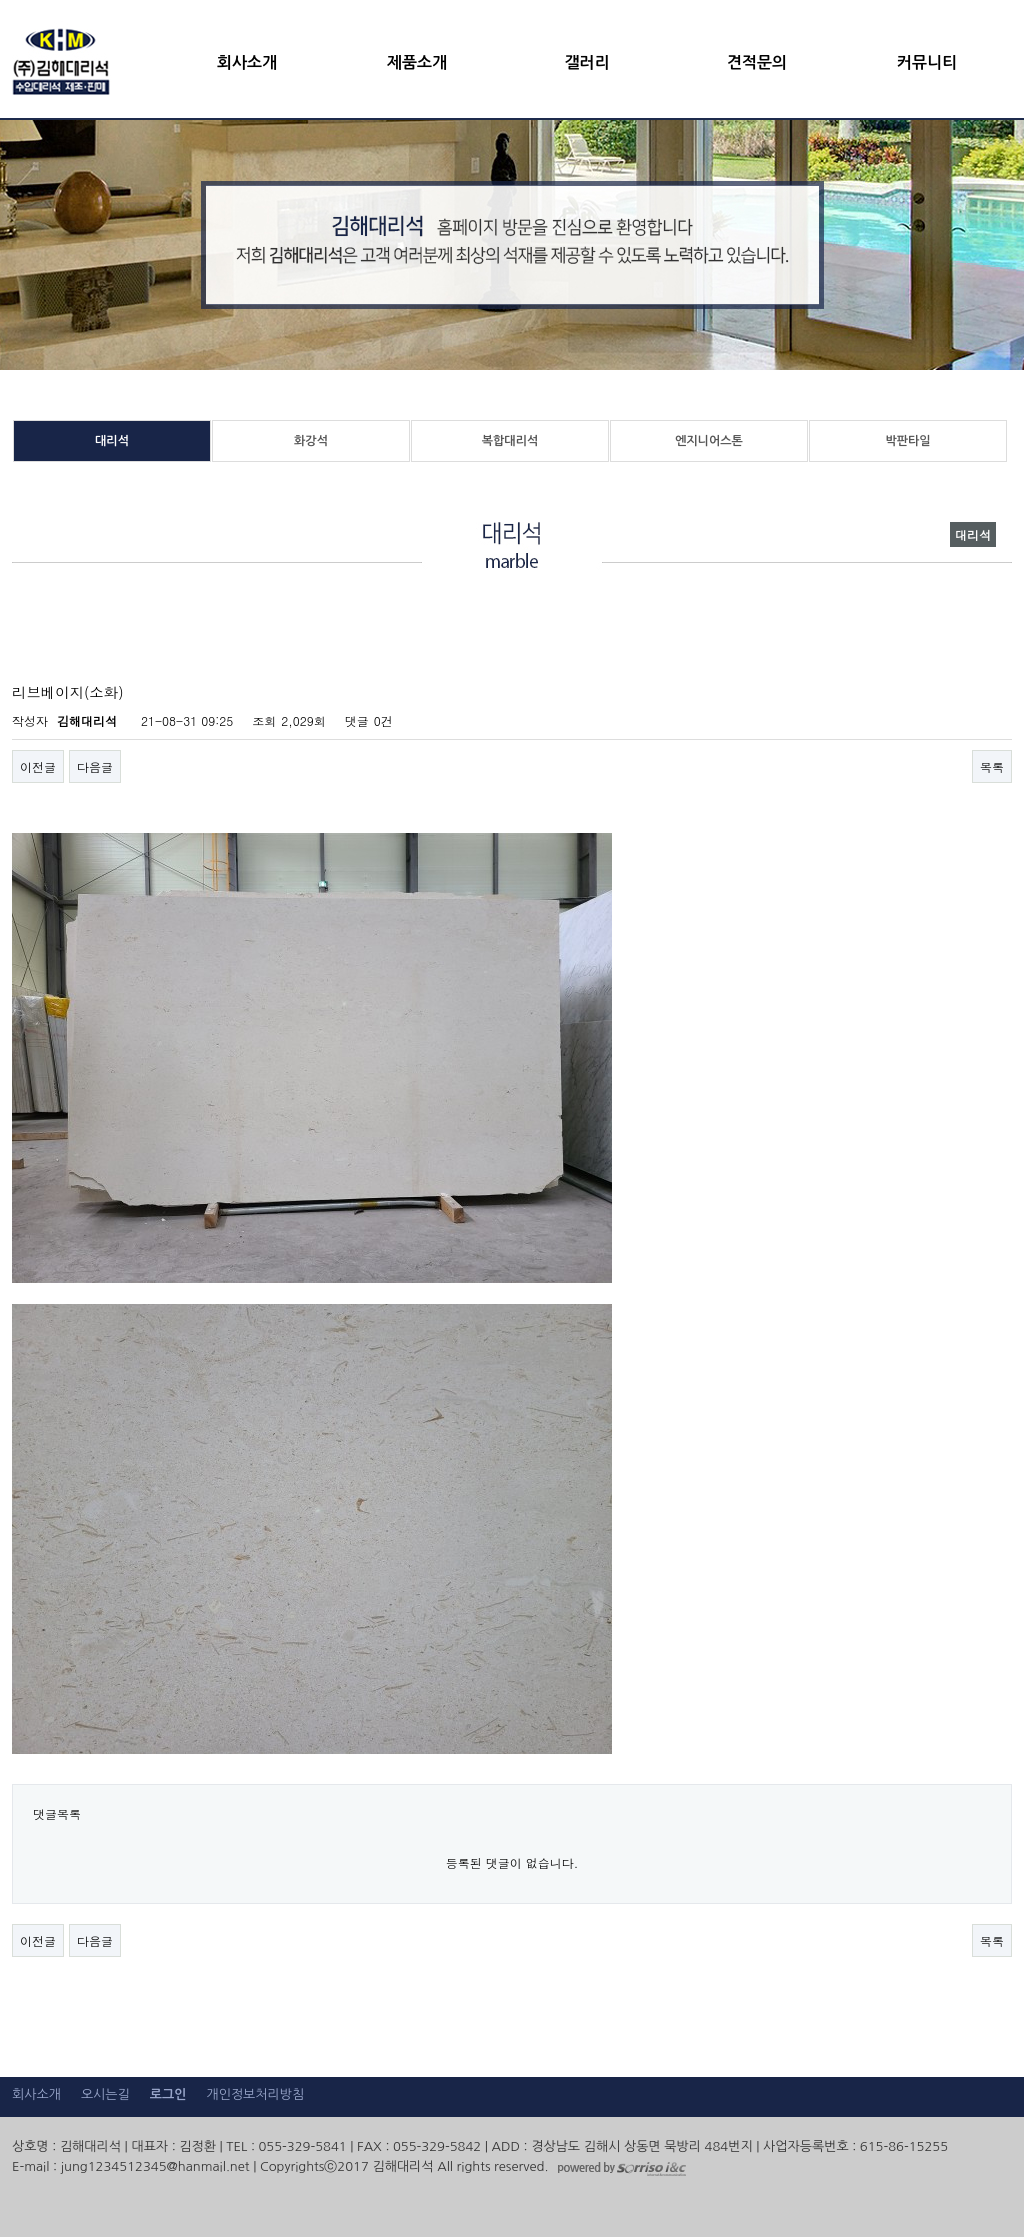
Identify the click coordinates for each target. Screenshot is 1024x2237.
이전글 (38, 766)
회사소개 (247, 62)
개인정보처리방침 (255, 2094)
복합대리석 (510, 441)
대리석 (112, 441)
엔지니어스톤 (709, 441)
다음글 (95, 766)
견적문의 (757, 62)
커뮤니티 (927, 62)
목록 (992, 766)
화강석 (311, 441)
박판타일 (907, 441)
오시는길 (105, 2094)
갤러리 (586, 62)
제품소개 (417, 62)
